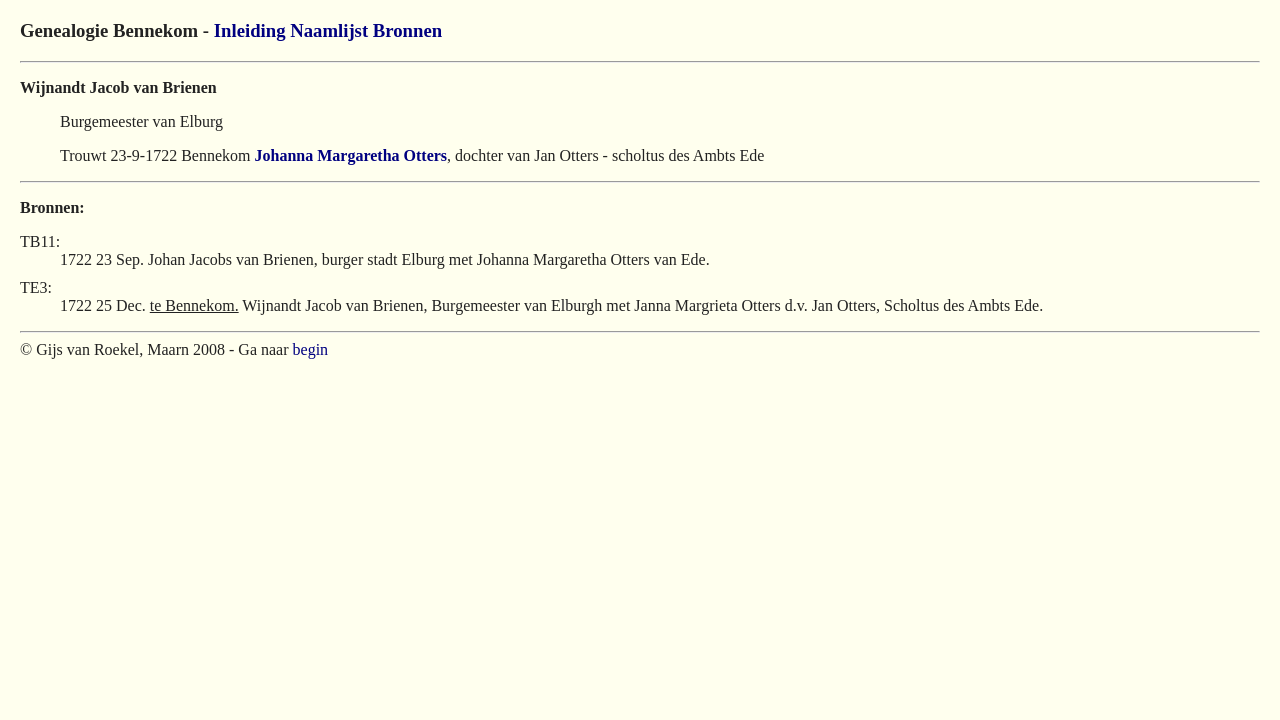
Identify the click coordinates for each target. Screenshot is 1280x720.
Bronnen (407, 30)
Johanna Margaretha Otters (351, 155)
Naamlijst (329, 30)
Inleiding (250, 30)
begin (311, 349)
